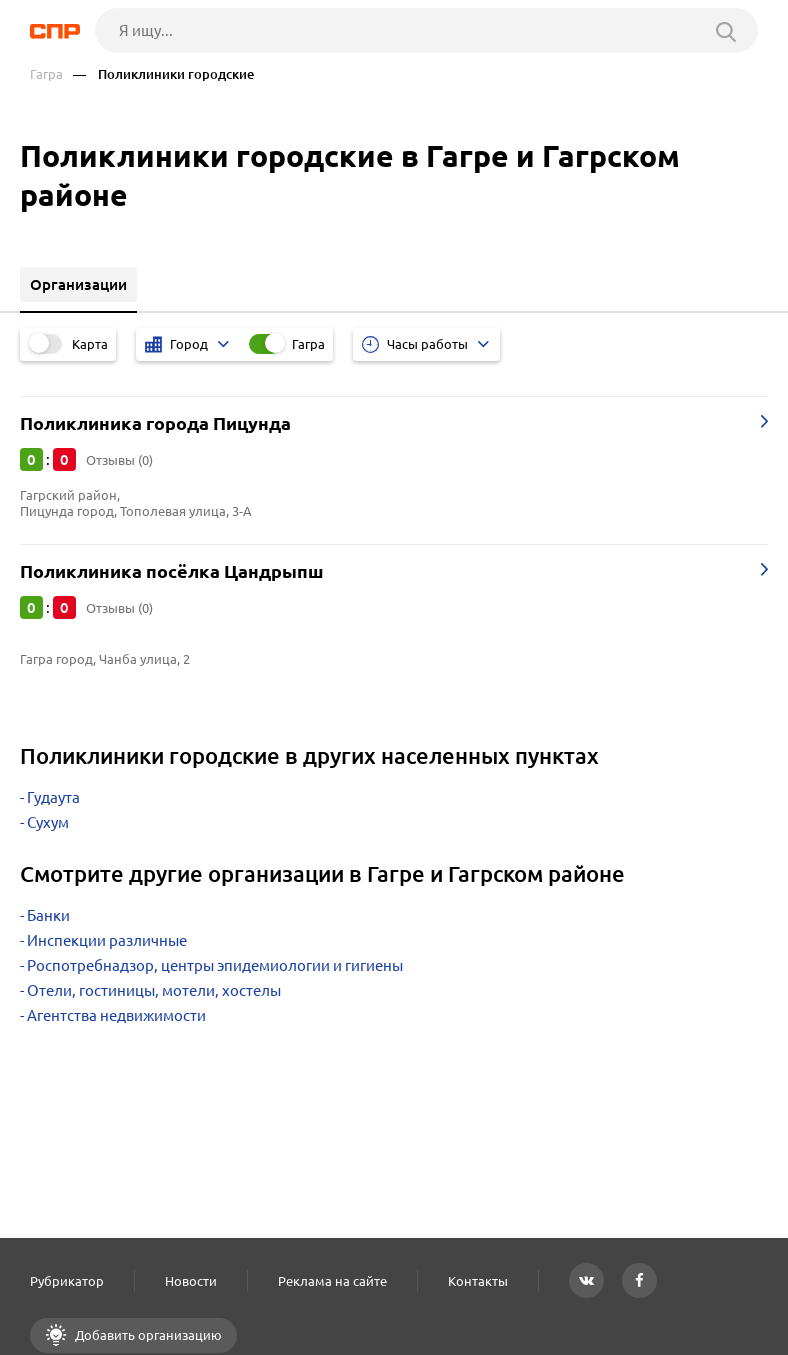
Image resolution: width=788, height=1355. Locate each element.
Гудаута (53, 797)
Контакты (478, 1281)
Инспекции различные (107, 940)
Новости (191, 1281)
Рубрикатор (67, 1281)
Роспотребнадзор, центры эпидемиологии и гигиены (215, 965)
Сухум (48, 822)
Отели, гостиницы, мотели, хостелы (154, 990)
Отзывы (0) (119, 460)
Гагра (46, 74)
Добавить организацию (147, 1335)
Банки (48, 915)
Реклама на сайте (332, 1281)
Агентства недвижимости (116, 1015)
